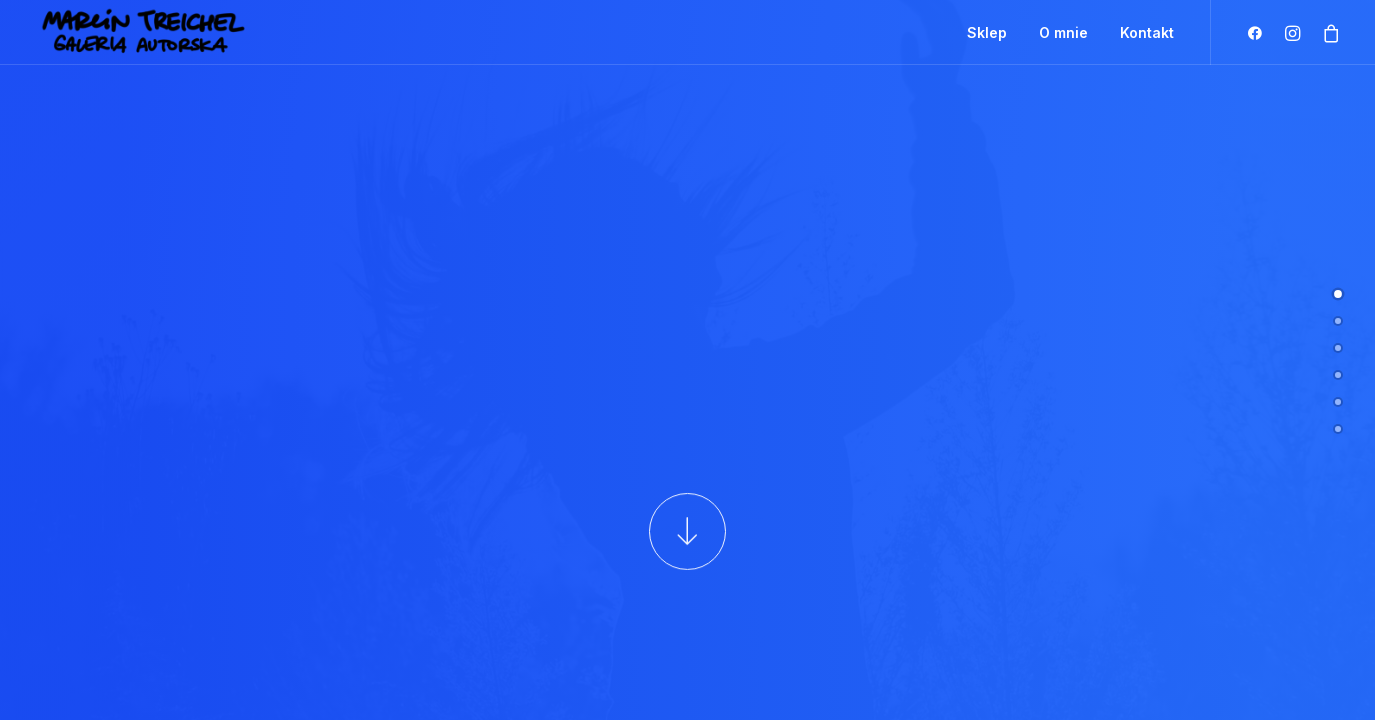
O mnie (1063, 32)
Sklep (987, 32)
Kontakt (1147, 32)
